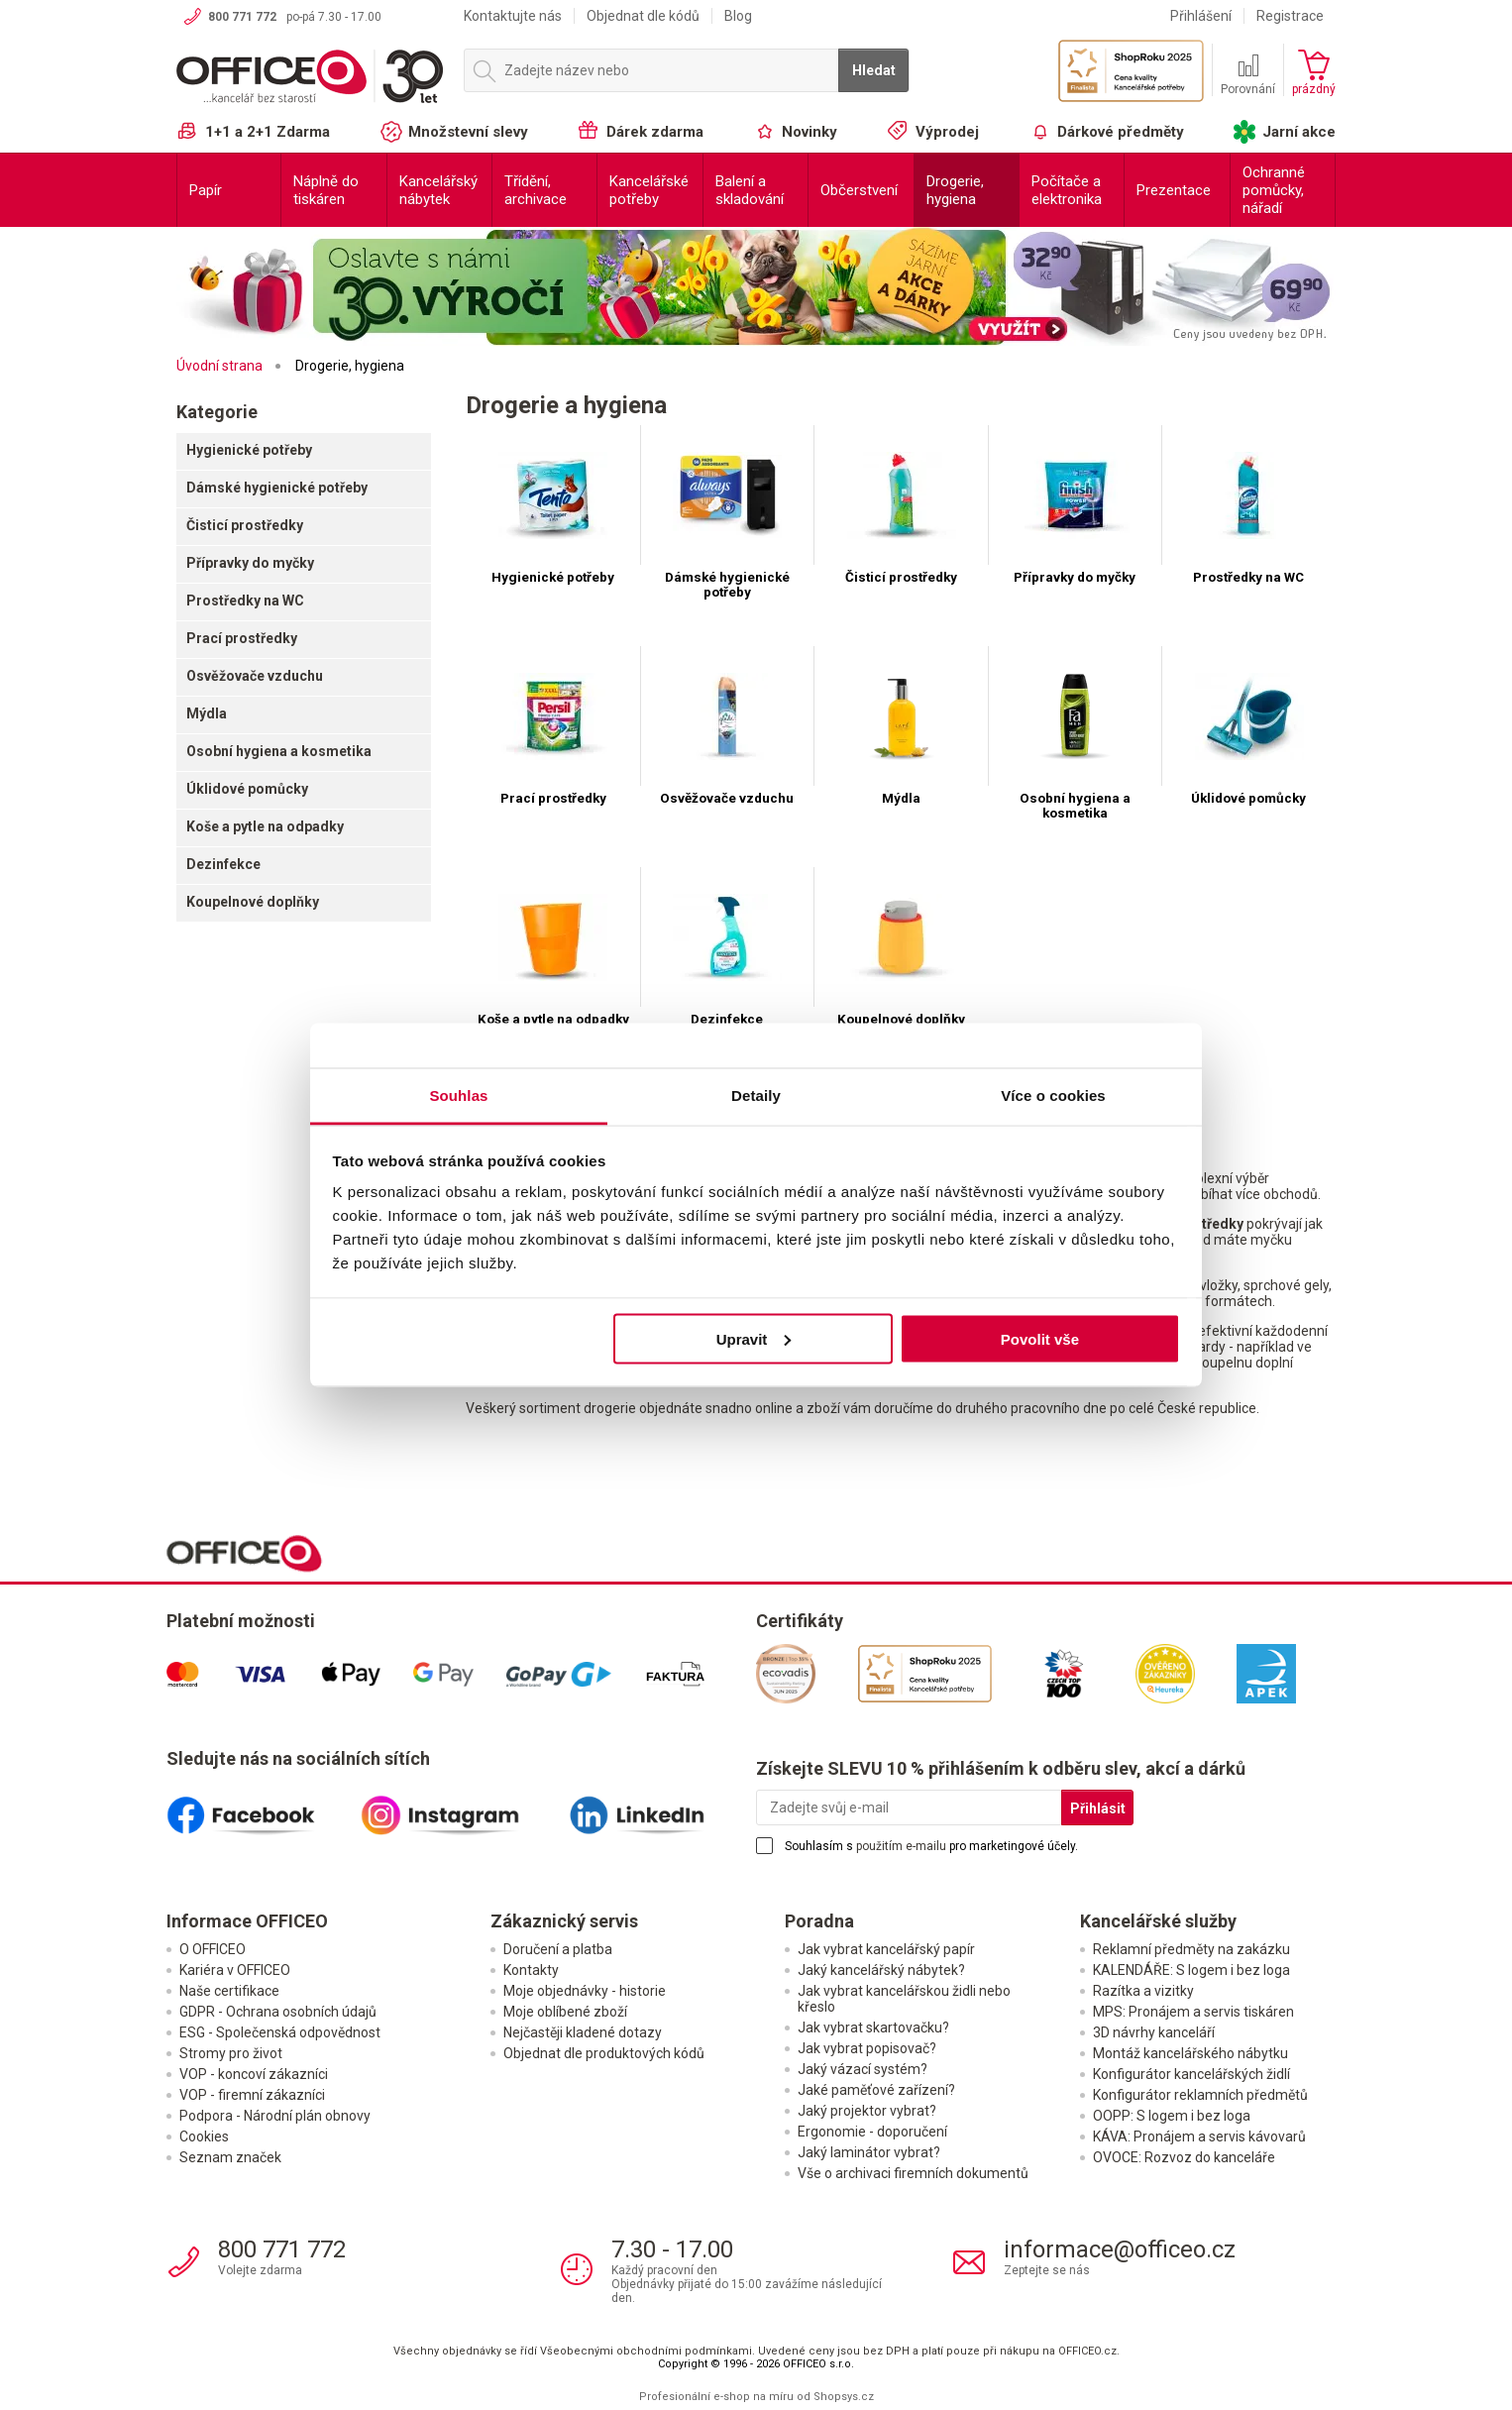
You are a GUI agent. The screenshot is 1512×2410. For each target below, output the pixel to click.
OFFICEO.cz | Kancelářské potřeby (310, 78)
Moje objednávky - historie (584, 1992)
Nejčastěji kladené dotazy (582, 2033)
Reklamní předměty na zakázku (1191, 1950)
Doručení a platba (557, 1950)
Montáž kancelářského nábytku (1190, 2054)
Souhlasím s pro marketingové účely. (931, 1847)
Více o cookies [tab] (1053, 1095)
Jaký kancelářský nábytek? (881, 1971)
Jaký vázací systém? (862, 2070)
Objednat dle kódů (643, 16)
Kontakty (531, 1971)
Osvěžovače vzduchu (254, 676)
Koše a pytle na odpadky (265, 826)
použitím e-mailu (901, 1847)
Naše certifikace (229, 1992)
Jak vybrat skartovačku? (873, 2028)
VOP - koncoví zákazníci (253, 2075)
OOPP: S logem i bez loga (1171, 2117)
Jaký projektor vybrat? (867, 2112)
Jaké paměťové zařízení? (876, 2091)
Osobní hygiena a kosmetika (279, 751)
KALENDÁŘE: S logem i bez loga (1191, 1971)
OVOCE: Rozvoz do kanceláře (1184, 2158)
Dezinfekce (223, 864)
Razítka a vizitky (1143, 1992)
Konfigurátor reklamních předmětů (1200, 2096)
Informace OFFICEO (247, 1922)
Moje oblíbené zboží (565, 2013)
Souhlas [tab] (458, 1095)
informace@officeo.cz (1120, 2250)
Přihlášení (1201, 16)
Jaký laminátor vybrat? (869, 2153)
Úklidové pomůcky (247, 789)
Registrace (1290, 16)
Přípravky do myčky (250, 563)
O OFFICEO (212, 1950)
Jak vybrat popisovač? (867, 2049)
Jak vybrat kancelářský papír (886, 1950)
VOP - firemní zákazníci (252, 2096)
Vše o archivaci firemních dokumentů (913, 2174)
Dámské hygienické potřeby (277, 487)
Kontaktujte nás (513, 16)
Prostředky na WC (245, 600)
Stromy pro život (230, 2054)
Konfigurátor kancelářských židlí (1191, 2075)
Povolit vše (1040, 1338)
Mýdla (206, 713)
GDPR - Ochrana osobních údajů (278, 2013)
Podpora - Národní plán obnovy (275, 2117)
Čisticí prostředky (244, 525)
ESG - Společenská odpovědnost (279, 2033)
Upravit (754, 1338)
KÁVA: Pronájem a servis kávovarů (1199, 2137)
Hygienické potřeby (249, 450)
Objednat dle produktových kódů (603, 2054)
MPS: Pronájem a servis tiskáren (1193, 2013)
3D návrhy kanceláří (1154, 2033)
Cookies (204, 2137)
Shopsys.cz (843, 2397)
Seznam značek (230, 2158)
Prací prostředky (241, 638)
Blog (738, 16)
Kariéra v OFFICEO (234, 1971)
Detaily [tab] (756, 1095)
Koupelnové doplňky (252, 902)
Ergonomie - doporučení (872, 2132)
